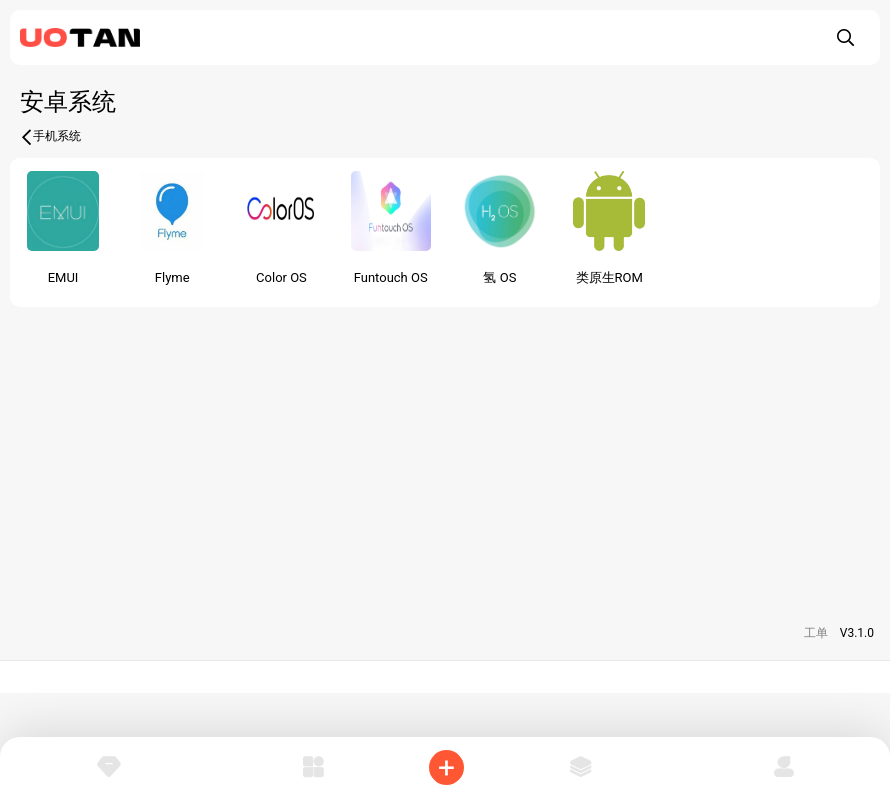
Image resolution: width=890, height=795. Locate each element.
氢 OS (499, 277)
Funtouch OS (391, 277)
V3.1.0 (857, 633)
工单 (816, 633)
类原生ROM (609, 277)
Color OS (281, 277)
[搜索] (845, 38)
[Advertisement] (445, 447)
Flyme (172, 277)
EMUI (63, 277)
